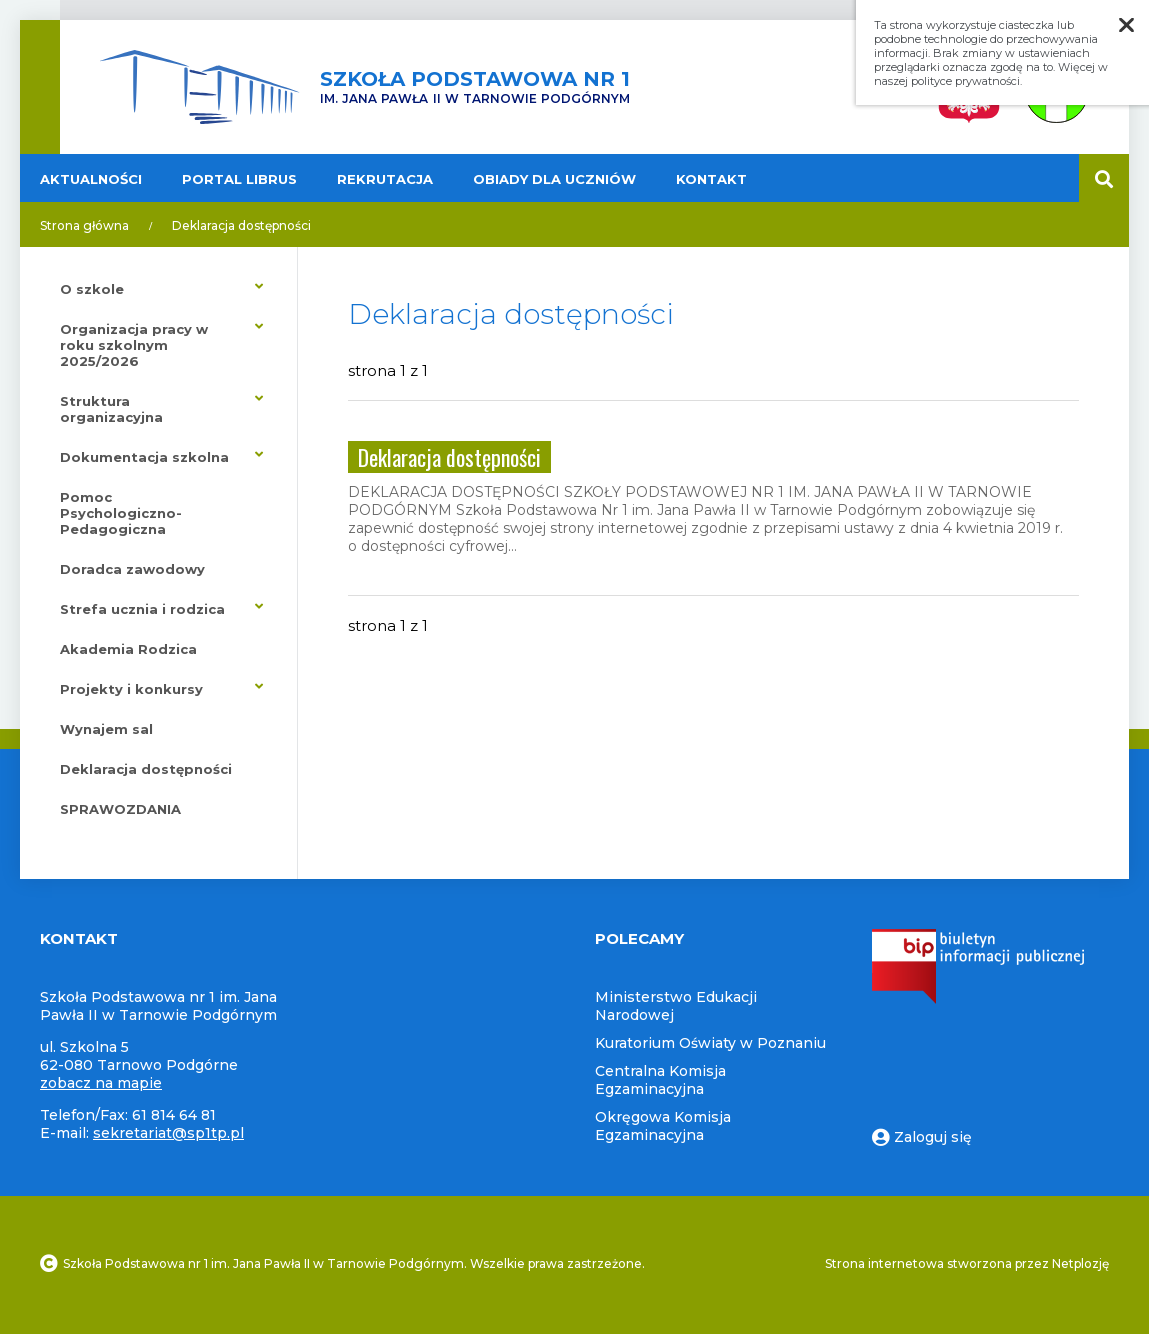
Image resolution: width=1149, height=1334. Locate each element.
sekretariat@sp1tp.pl (168, 1133)
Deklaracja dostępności (241, 225)
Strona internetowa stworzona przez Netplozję (967, 1263)
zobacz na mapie (101, 1083)
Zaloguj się (922, 1137)
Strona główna (84, 225)
